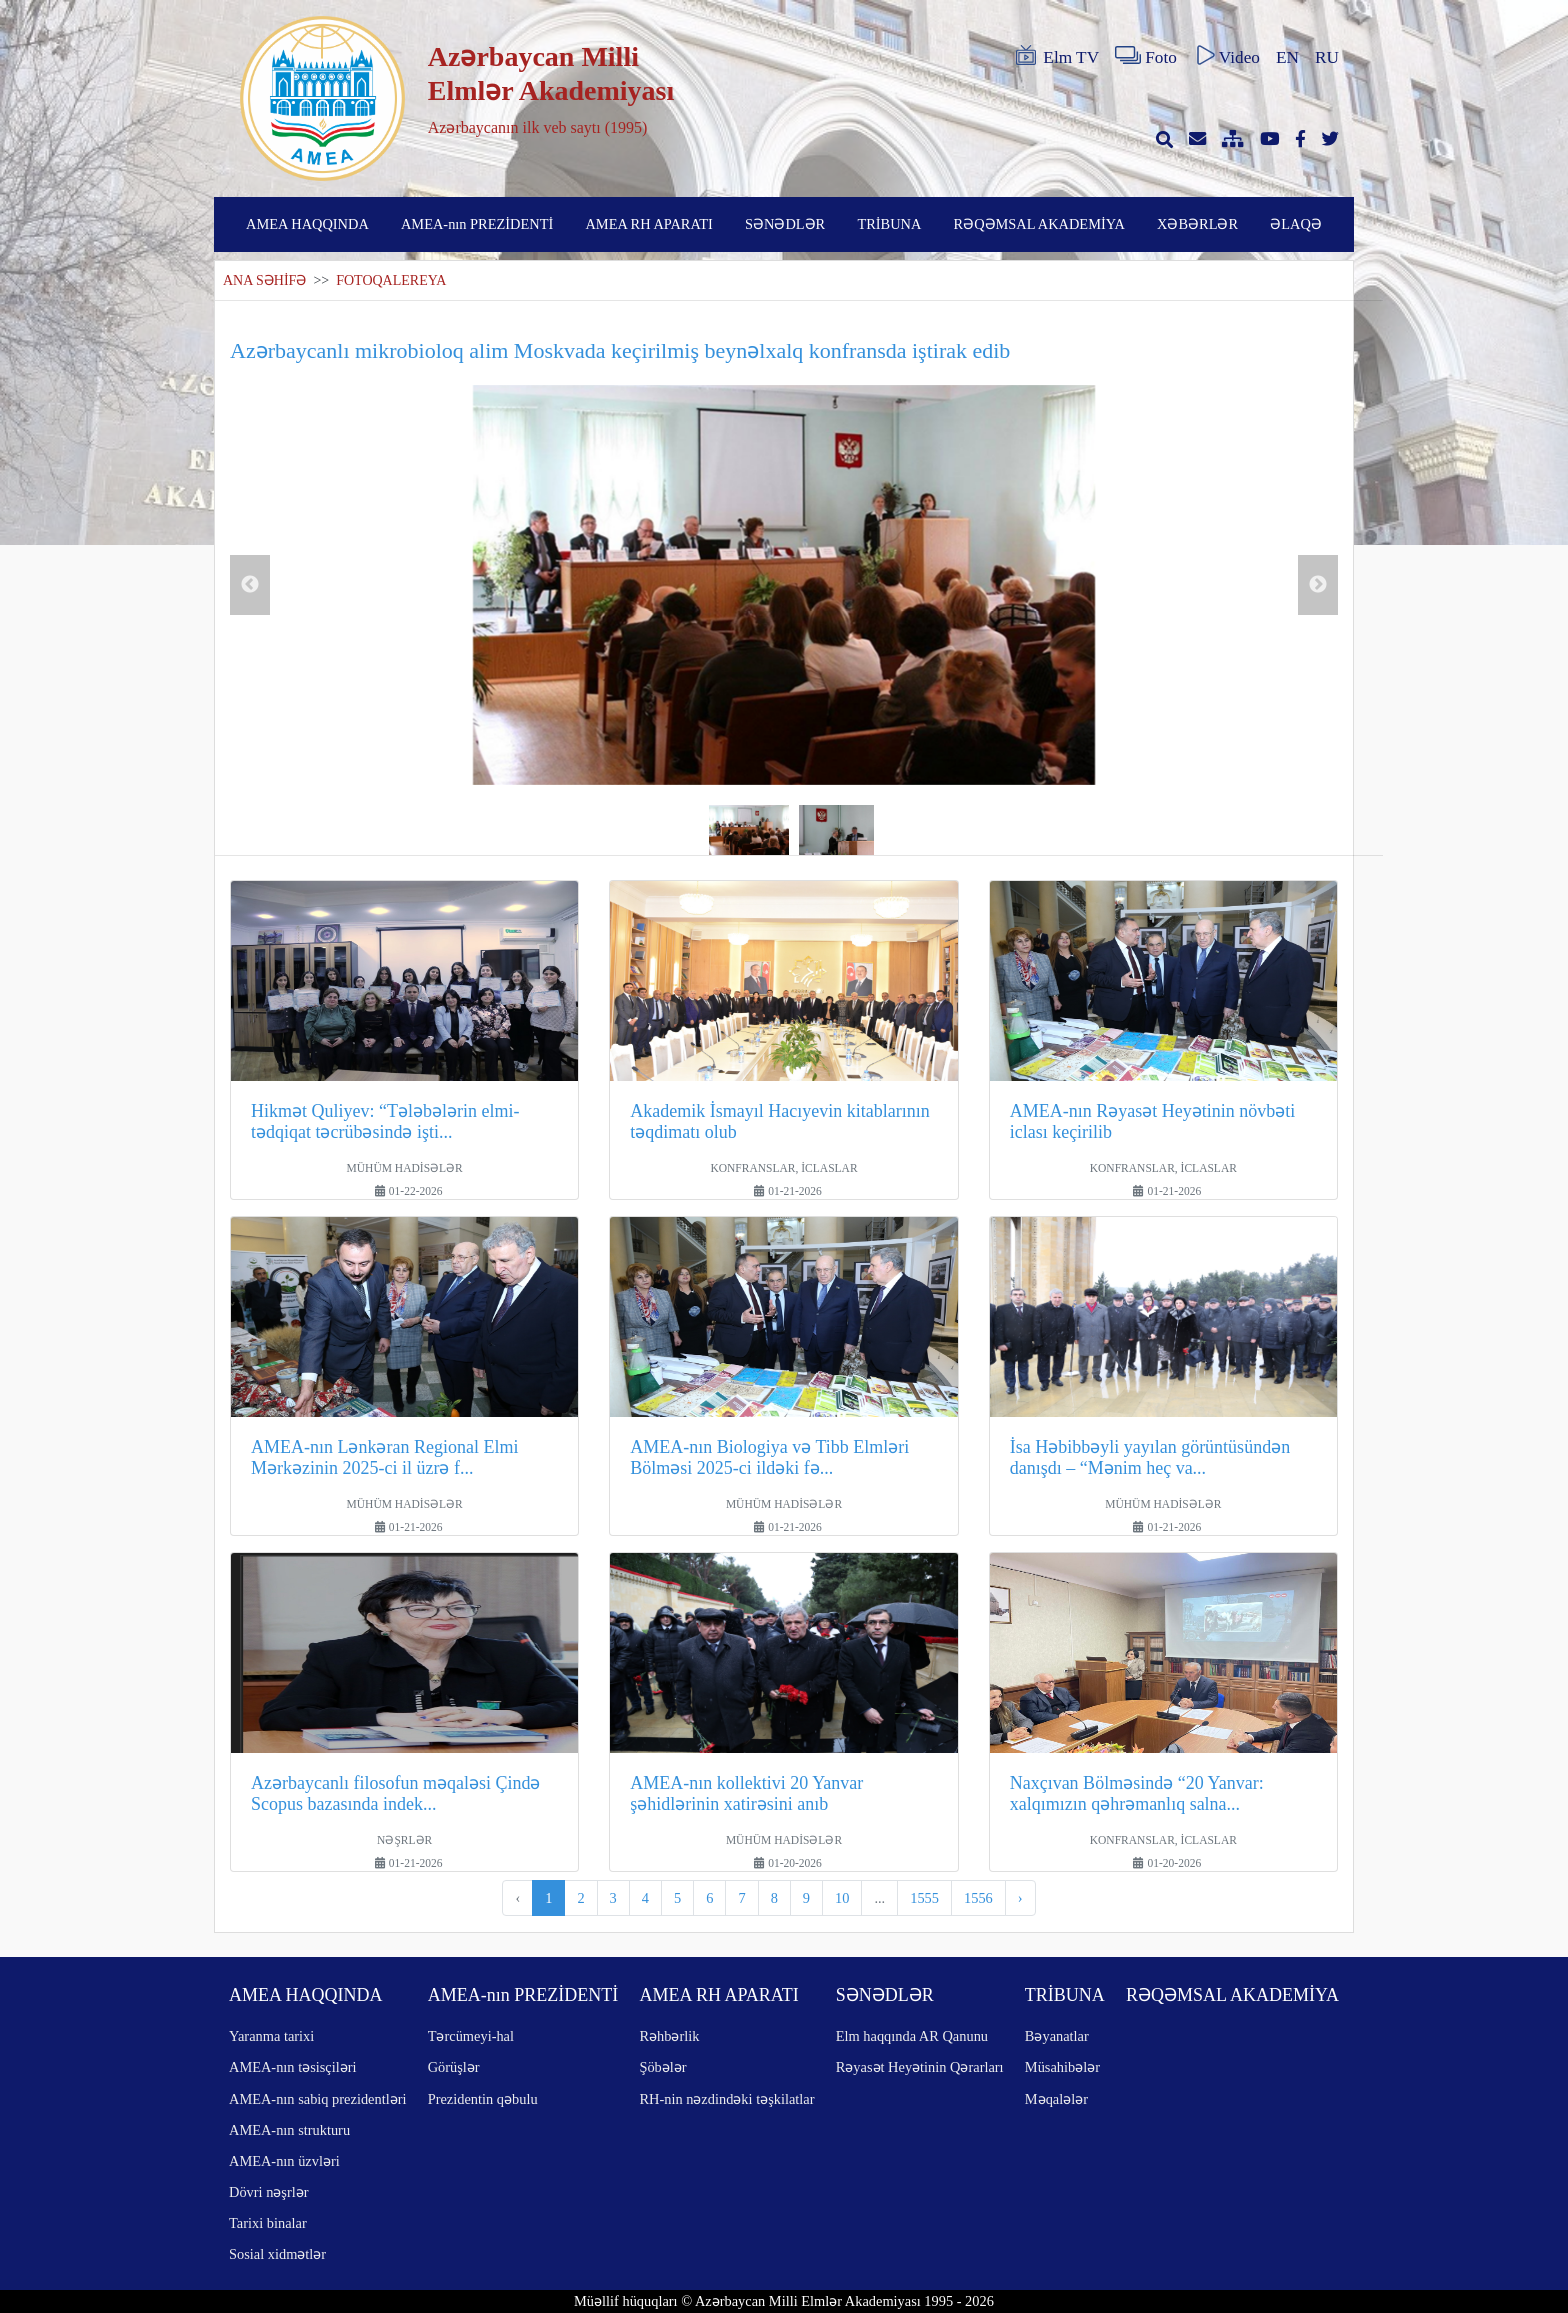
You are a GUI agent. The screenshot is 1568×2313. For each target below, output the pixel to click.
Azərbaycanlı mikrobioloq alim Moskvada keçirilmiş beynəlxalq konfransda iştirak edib (620, 350)
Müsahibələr (1062, 2067)
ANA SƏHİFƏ (264, 280)
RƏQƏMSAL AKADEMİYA (1039, 224)
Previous (250, 585)
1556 (978, 1898)
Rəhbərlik (669, 2036)
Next (1318, 585)
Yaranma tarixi (271, 2036)
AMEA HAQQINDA (307, 224)
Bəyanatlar (1057, 2036)
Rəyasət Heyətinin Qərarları (920, 2067)
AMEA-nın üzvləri (284, 2161)
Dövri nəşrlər (269, 2192)
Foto (1146, 56)
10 (842, 1898)
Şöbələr (662, 2067)
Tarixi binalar (268, 2223)
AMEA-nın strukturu (289, 2130)
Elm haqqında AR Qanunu (912, 2036)
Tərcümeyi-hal (471, 2036)
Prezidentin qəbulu (483, 2099)
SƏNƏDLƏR (785, 224)
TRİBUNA (889, 224)
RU (1327, 57)
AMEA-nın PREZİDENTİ (477, 224)
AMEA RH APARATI (648, 224)
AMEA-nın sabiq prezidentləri (317, 2099)
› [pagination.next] (1020, 1898)
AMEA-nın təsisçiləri (293, 2067)
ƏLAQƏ (1296, 224)
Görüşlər (454, 2067)
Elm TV (1056, 56)
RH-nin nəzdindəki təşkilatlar (726, 2099)
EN (1287, 57)
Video (1226, 56)
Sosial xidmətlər (277, 2254)
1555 (924, 1898)
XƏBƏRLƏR (1197, 224)
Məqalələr (1056, 2099)
